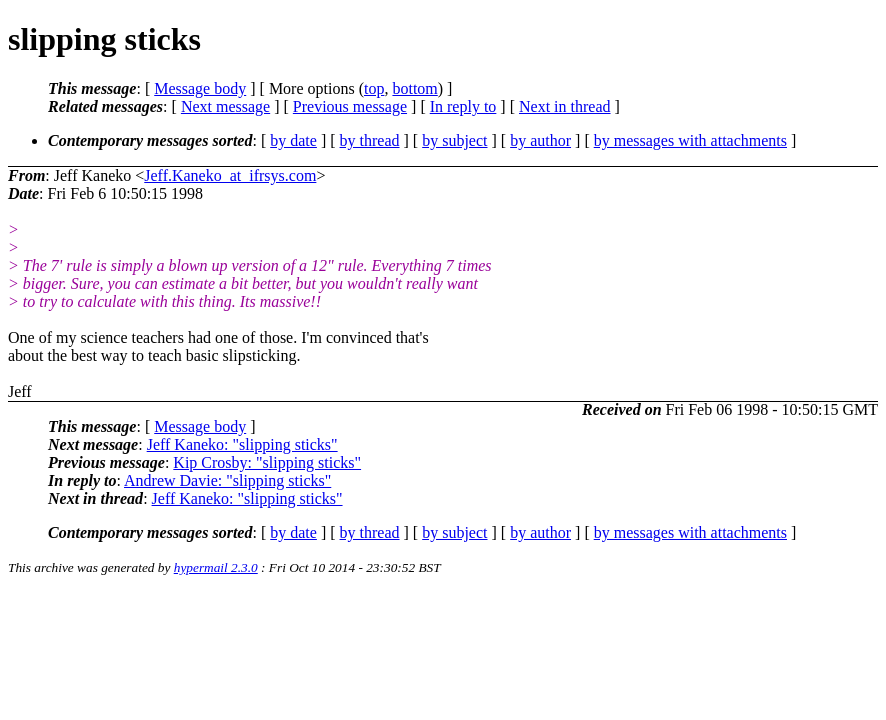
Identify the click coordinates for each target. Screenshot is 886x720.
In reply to (463, 106)
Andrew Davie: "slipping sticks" (227, 480)
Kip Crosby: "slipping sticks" (267, 462)
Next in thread (565, 106)
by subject (454, 140)
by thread (370, 140)
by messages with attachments (690, 140)
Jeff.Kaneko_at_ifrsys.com (230, 175)
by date (293, 140)
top (374, 88)
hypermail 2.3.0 (216, 567)
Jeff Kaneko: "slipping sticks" (242, 444)
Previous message (350, 106)
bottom (414, 88)
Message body (200, 88)
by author (540, 140)
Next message (225, 106)
